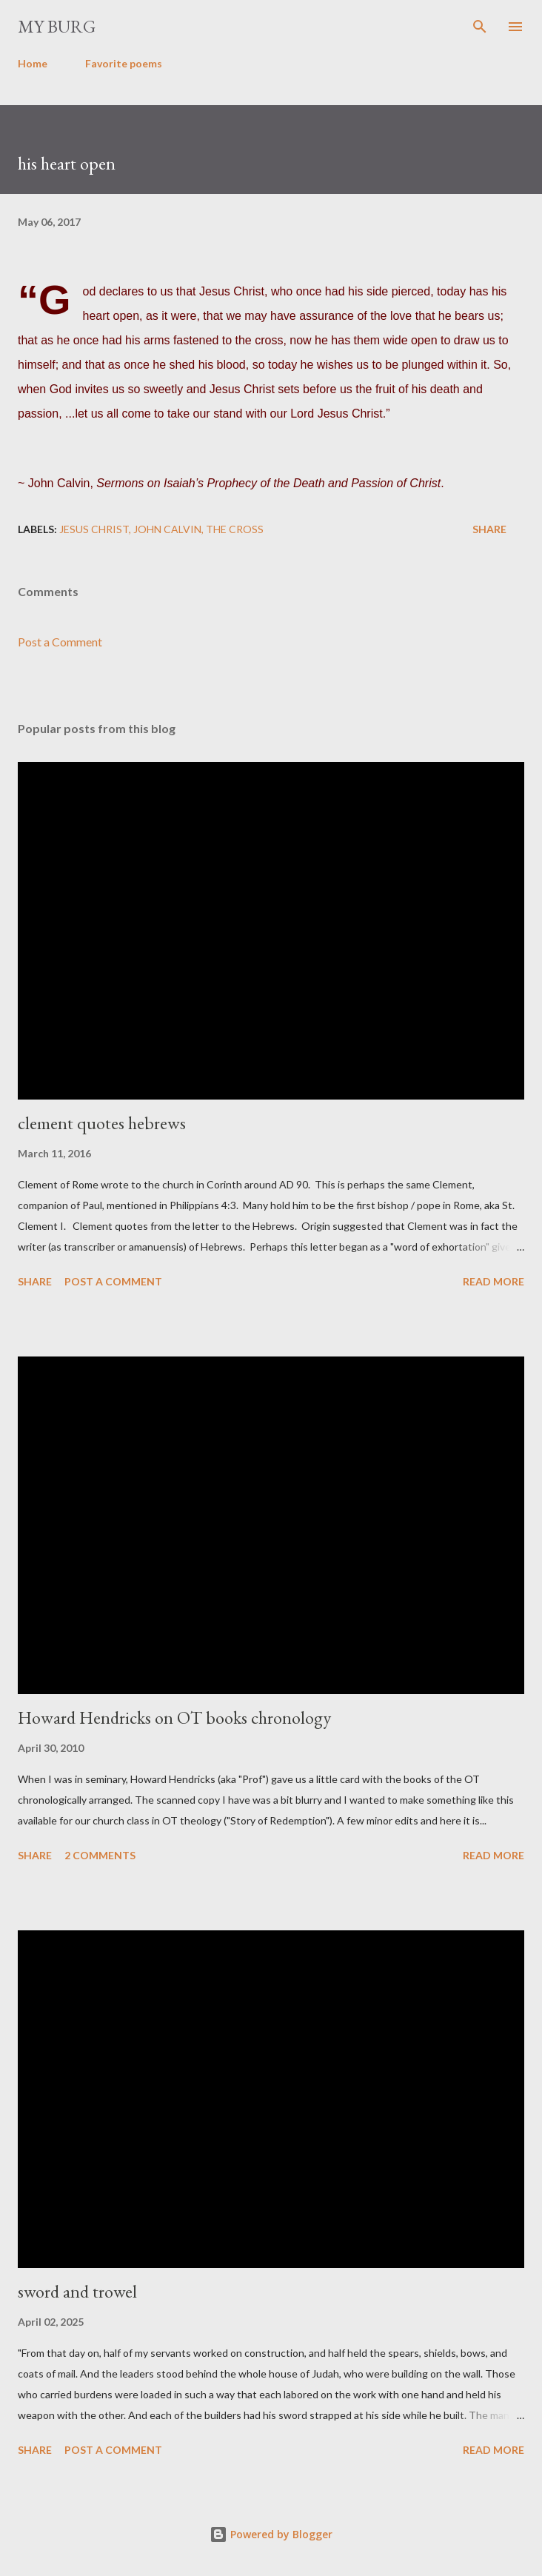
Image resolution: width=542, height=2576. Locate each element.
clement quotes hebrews (102, 1122)
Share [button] (489, 529)
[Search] (480, 27)
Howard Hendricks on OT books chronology (174, 1717)
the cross (235, 529)
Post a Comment (60, 642)
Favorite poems (123, 63)
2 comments (100, 1855)
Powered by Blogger (271, 2534)
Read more (493, 1281)
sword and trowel (77, 2291)
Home (32, 63)
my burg (57, 26)
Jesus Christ (94, 529)
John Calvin (167, 529)
